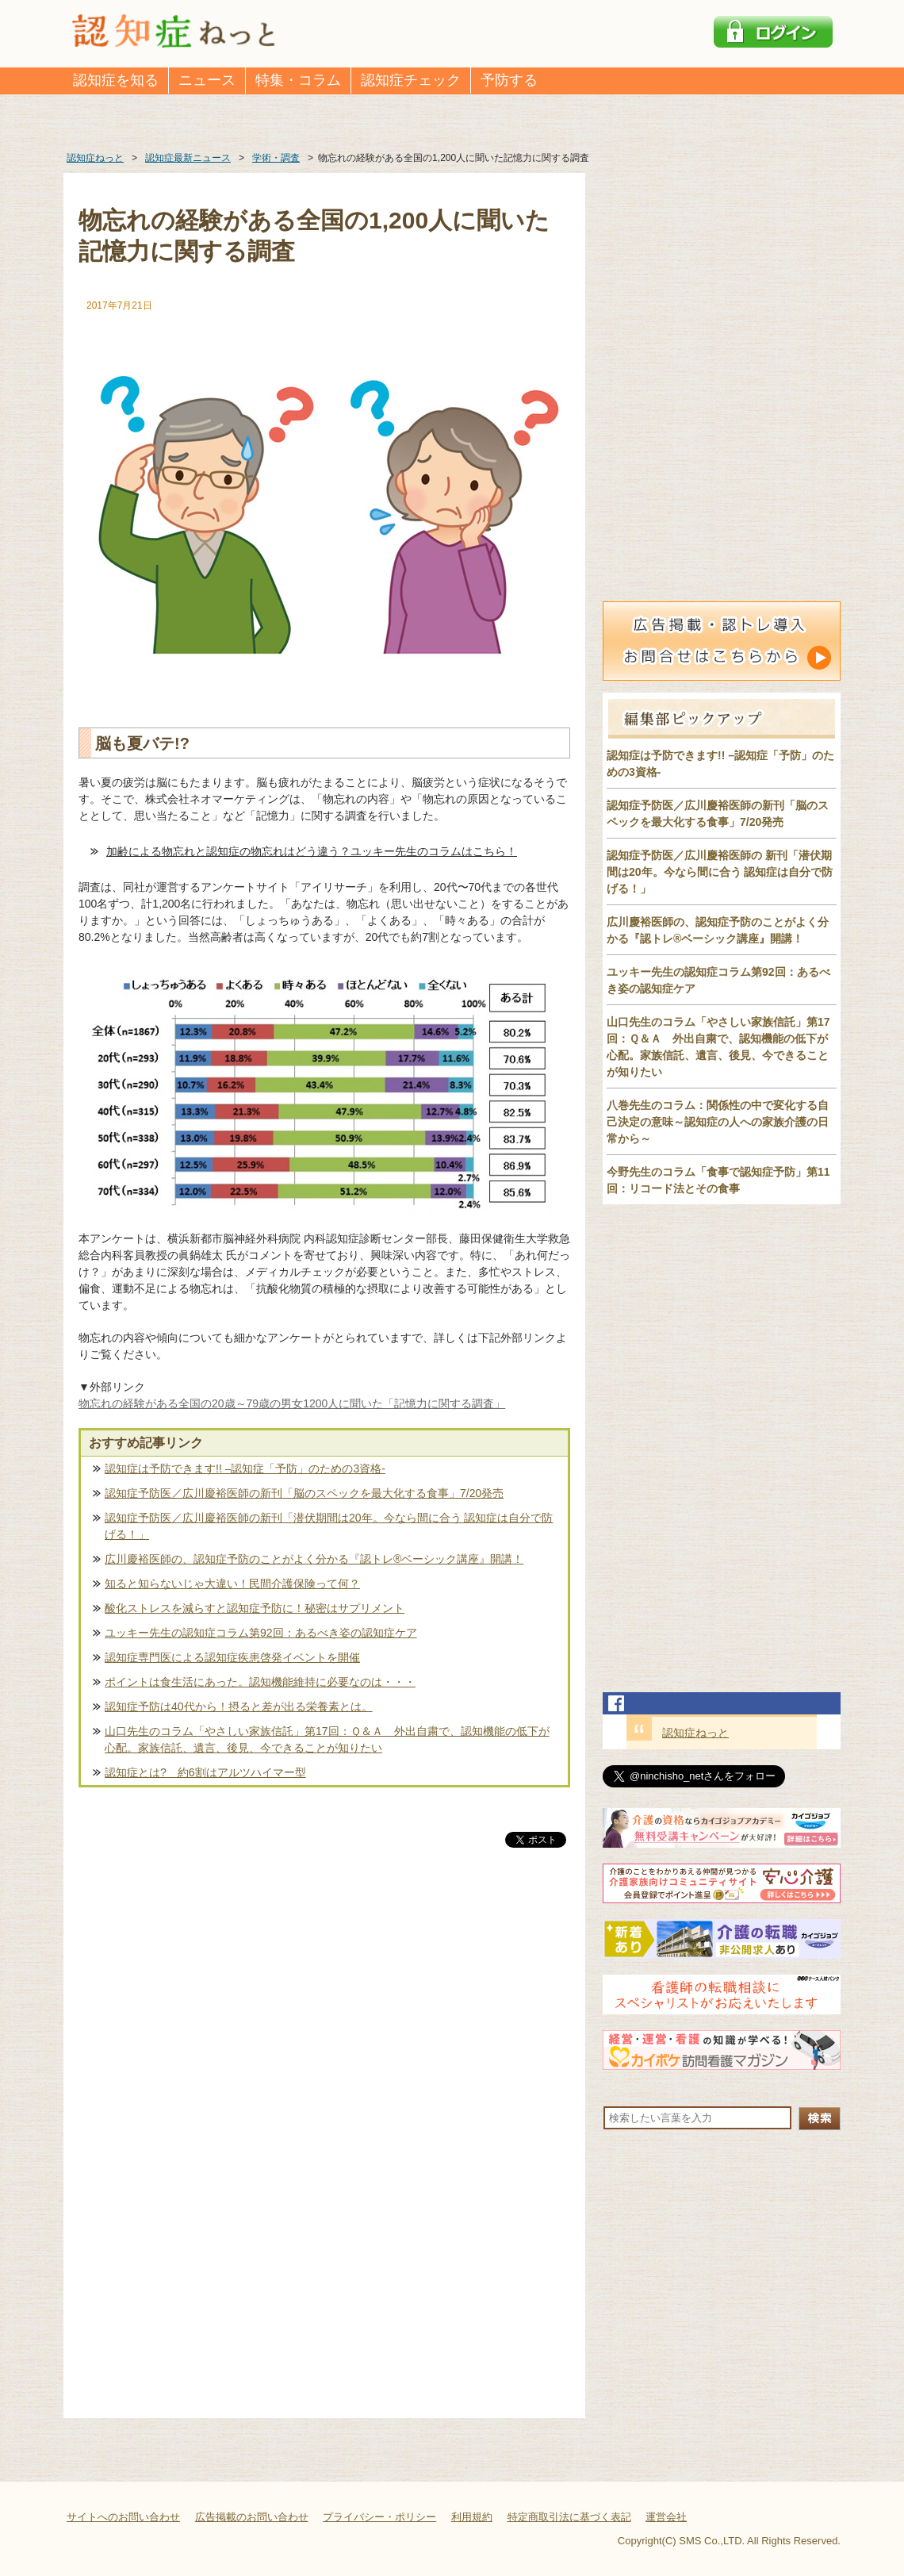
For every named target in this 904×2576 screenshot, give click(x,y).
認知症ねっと (695, 1732)
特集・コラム (298, 80)
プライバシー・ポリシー (379, 2517)
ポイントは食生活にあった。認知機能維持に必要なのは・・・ (260, 1682)
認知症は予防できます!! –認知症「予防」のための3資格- (245, 1468)
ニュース (207, 80)
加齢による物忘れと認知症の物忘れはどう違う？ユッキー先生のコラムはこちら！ (311, 851)
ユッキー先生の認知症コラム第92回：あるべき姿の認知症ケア (261, 1632)
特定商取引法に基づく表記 (569, 2517)
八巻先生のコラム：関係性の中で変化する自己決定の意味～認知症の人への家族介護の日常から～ (718, 1122)
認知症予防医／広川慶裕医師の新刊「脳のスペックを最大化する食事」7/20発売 (304, 1493)
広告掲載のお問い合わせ (251, 2517)
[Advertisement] (324, 2016)
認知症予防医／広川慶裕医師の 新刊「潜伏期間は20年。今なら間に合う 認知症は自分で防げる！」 (720, 872)
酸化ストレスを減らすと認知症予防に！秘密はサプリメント (254, 1608)
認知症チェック (411, 80)
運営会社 (666, 2517)
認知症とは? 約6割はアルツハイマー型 (205, 1772)
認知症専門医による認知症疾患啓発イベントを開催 (232, 1657)
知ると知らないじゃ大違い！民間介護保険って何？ (232, 1583)
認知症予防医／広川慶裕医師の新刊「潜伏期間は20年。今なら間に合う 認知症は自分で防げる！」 (329, 1526)
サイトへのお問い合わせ (123, 2517)
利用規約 (471, 2517)
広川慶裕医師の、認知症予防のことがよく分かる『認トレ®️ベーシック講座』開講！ (314, 1559)
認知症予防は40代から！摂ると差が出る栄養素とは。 (239, 1706)
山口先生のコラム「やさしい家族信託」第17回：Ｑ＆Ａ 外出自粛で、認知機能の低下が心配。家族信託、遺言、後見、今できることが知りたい (327, 1739)
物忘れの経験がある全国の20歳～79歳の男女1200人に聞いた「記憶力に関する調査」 (292, 1403)
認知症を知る (116, 80)
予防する (509, 80)
